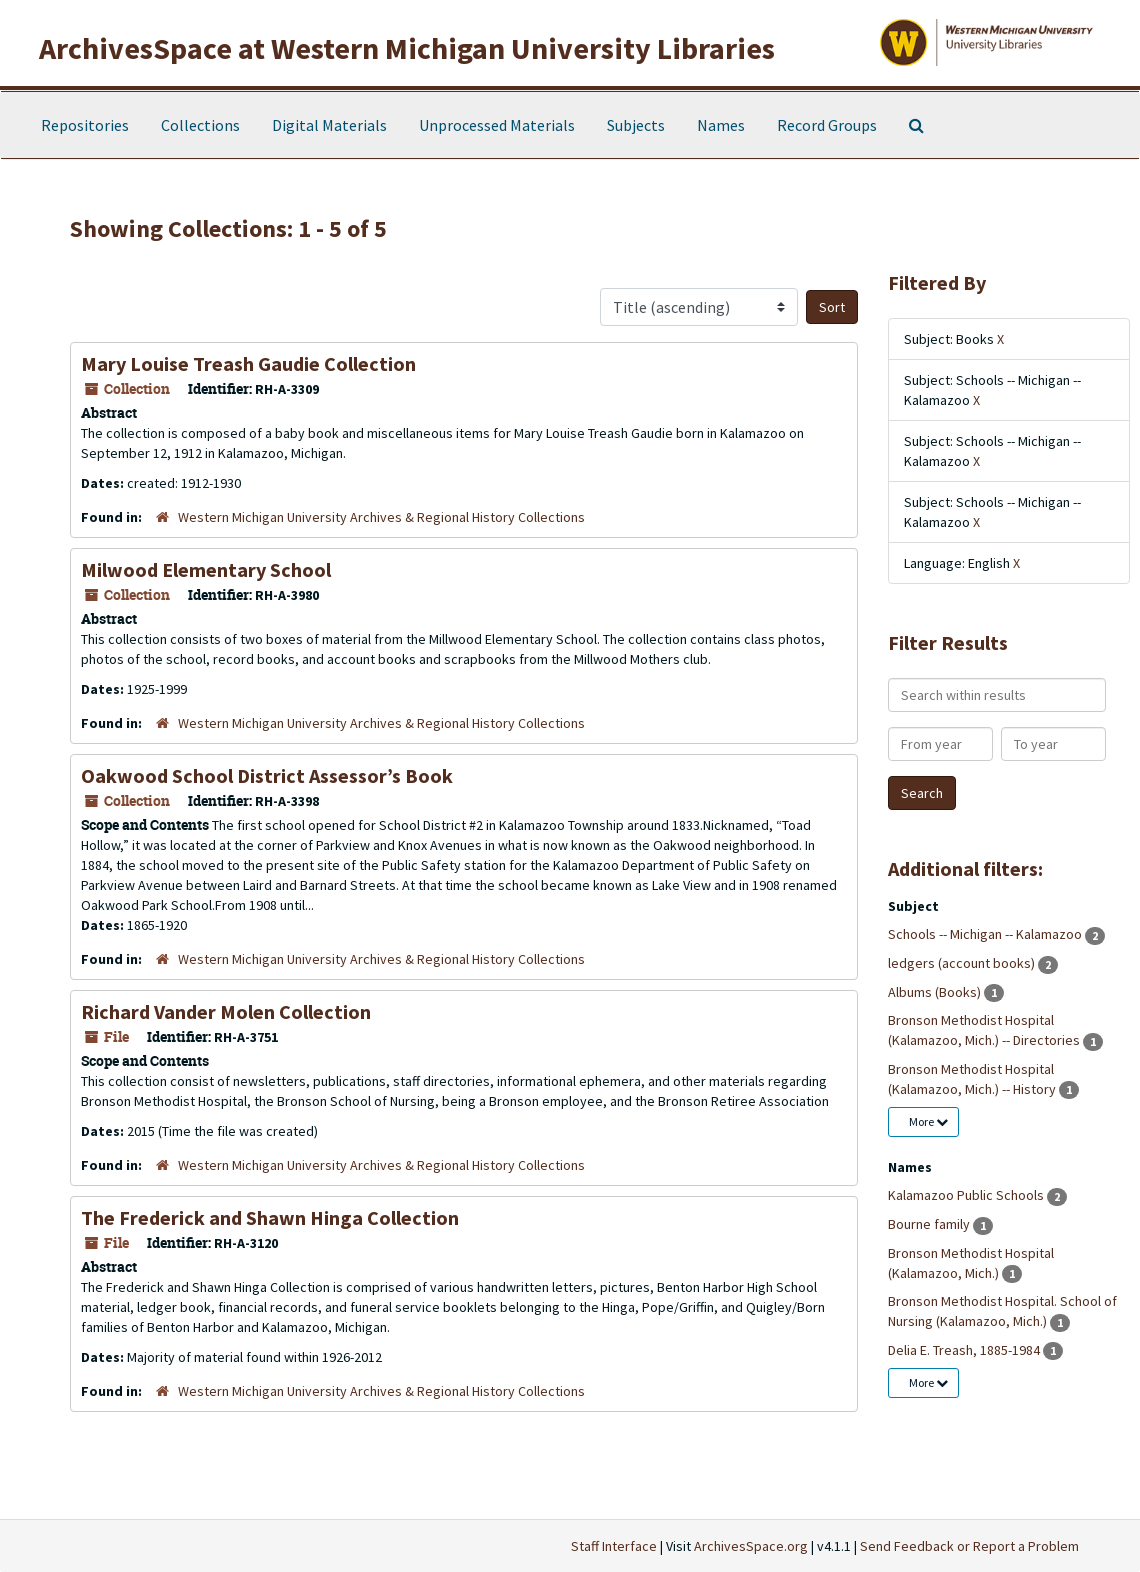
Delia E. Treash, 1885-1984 (965, 1350)
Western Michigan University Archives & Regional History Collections (381, 517)
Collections (200, 125)
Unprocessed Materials (497, 125)
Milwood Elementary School (206, 569)
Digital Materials (329, 125)
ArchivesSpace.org (751, 1546)
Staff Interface (614, 1546)
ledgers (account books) (963, 963)
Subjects (636, 125)
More (928, 1121)
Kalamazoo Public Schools (967, 1195)
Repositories (85, 125)
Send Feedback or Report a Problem (969, 1546)
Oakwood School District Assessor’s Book (267, 775)
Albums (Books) (936, 992)
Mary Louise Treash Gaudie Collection (248, 363)
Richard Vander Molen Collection (226, 1011)
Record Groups (827, 125)
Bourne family (930, 1224)
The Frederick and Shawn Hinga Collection (270, 1217)
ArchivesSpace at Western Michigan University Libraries (407, 48)
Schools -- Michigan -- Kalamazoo (986, 934)
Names (721, 125)
